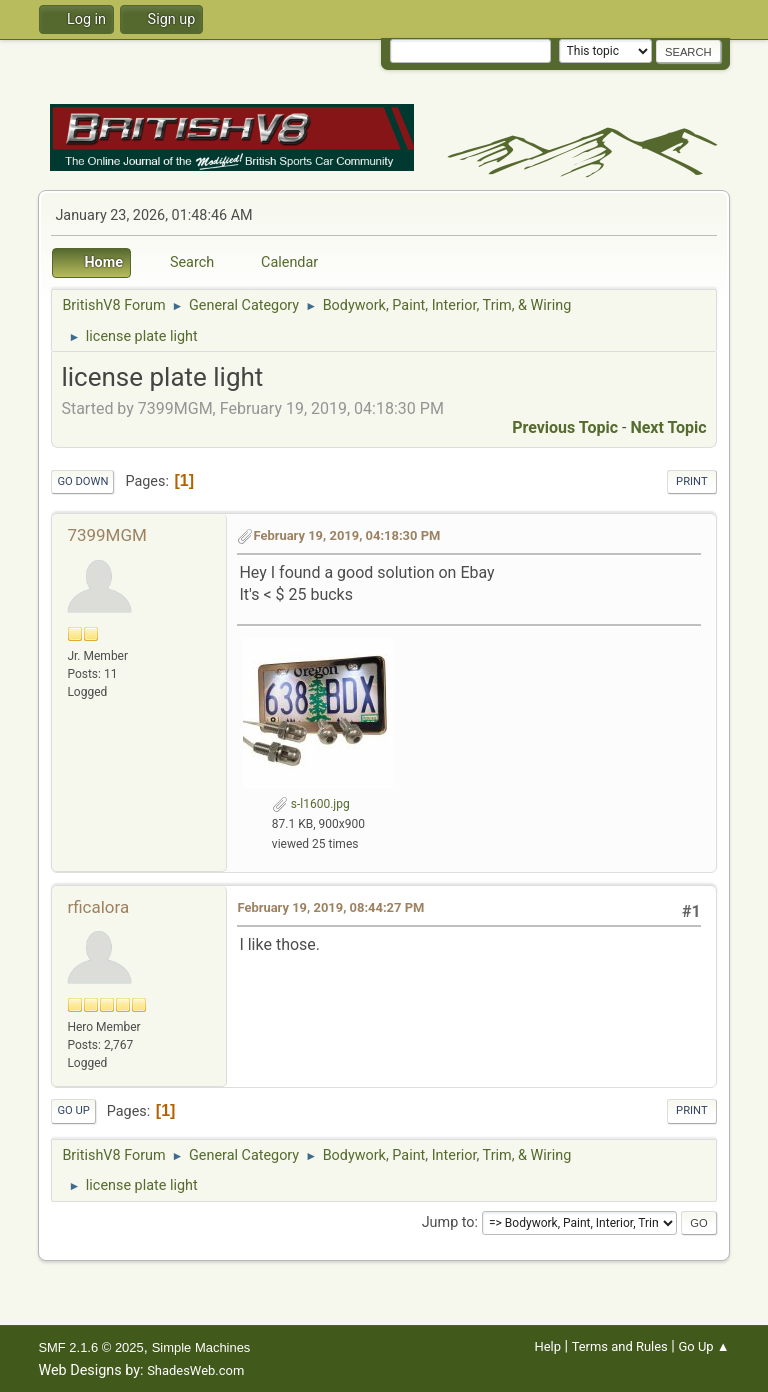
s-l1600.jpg (311, 804)
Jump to (448, 1222)
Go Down (82, 481)
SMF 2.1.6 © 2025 (90, 1347)
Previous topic (565, 427)
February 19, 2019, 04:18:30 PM (346, 535)
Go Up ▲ (703, 1346)
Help (547, 1346)
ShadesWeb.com (195, 1370)
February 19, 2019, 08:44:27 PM (330, 907)
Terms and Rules (620, 1346)
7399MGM (106, 535)
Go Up (73, 1110)
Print (692, 481)
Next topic (668, 427)
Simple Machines (201, 1347)
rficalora (98, 907)
